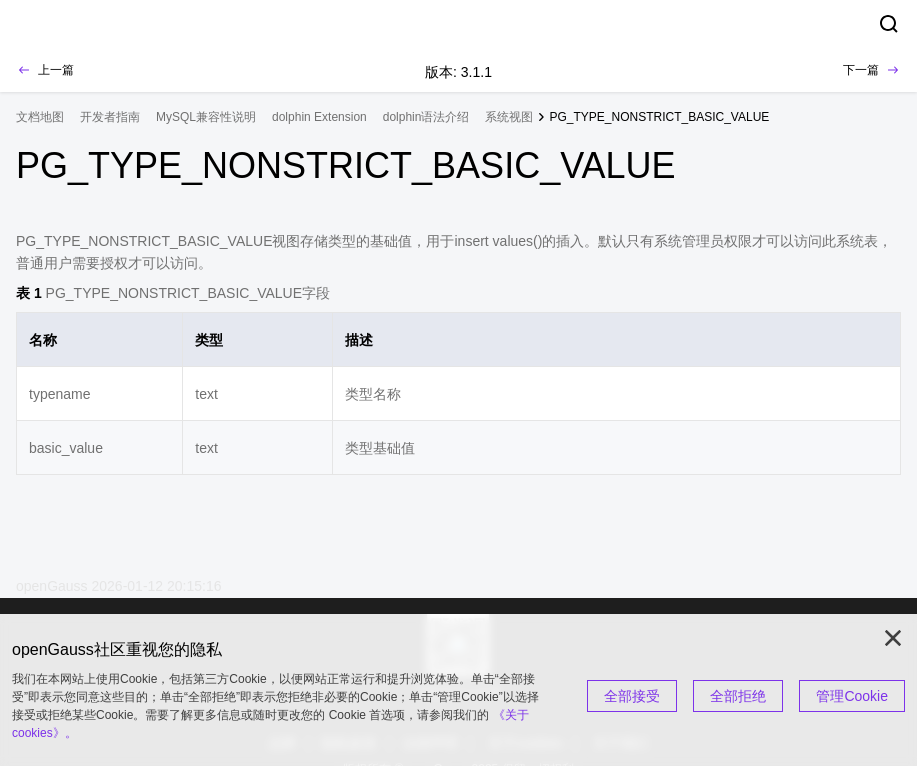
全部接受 (632, 696)
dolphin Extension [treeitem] (319, 117)
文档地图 (40, 117)
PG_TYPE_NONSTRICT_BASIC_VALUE (659, 117)
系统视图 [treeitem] (509, 117)
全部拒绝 (738, 696)
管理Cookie (852, 696)
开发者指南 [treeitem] (110, 117)
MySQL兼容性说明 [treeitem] (206, 117)
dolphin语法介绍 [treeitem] (426, 117)
